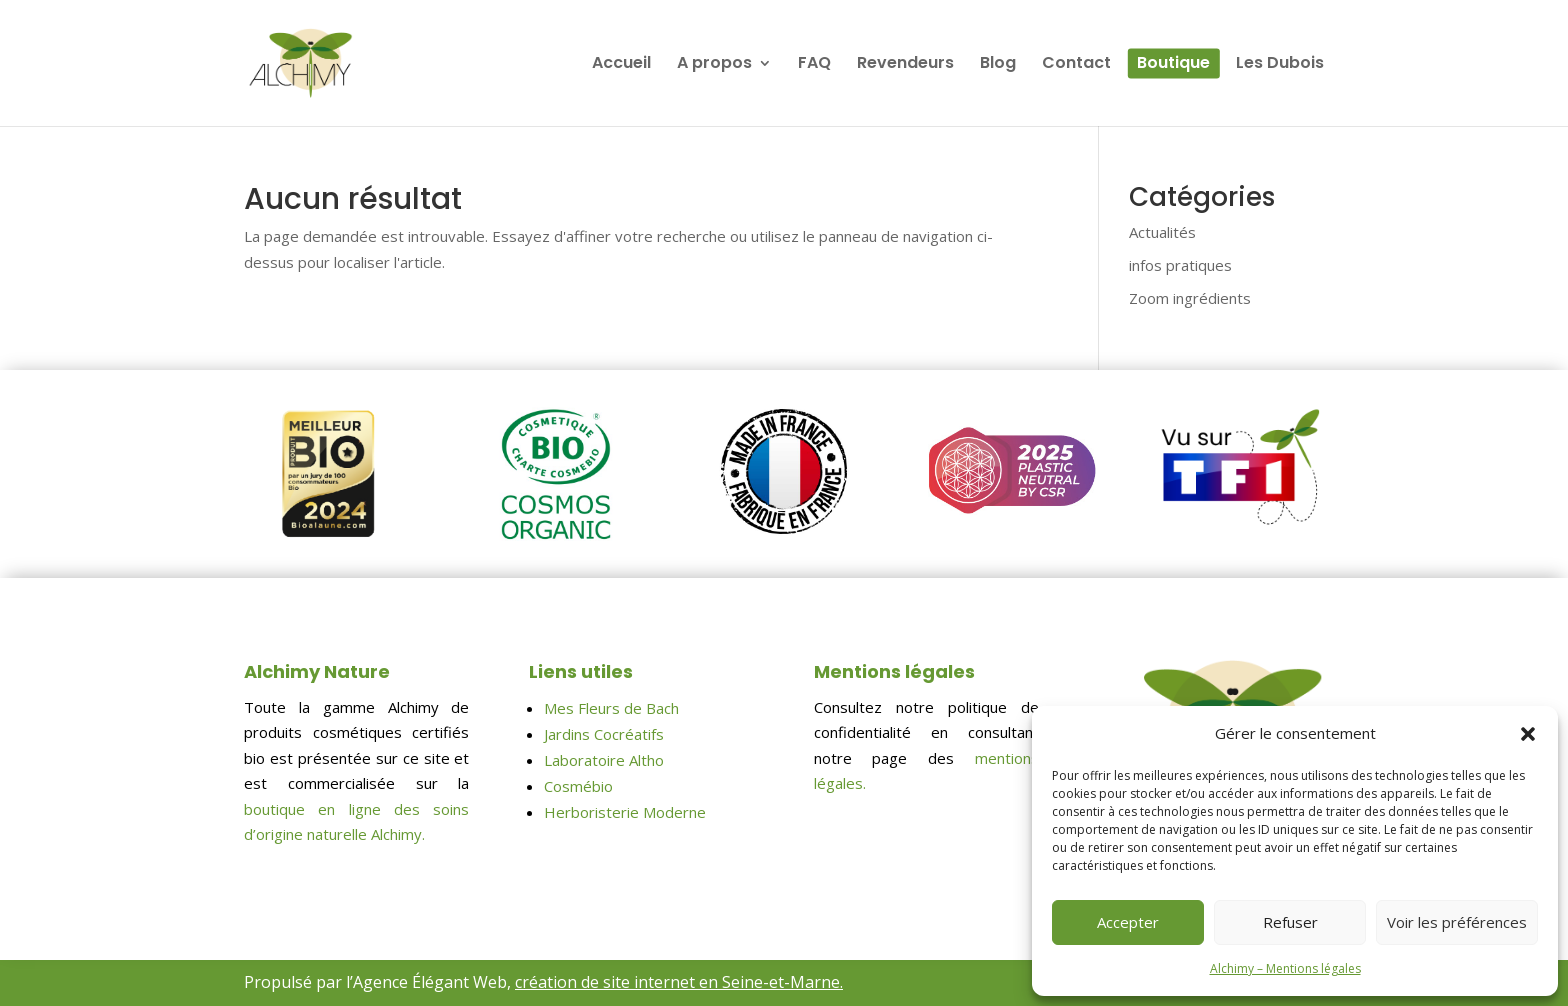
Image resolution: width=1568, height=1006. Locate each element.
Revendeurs (905, 65)
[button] (1528, 734)
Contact (1076, 65)
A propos (714, 65)
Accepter (1128, 922)
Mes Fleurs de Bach (611, 708)
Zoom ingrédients (1190, 298)
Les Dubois (1280, 65)
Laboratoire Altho (604, 760)
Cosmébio (578, 786)
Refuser (1290, 922)
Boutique (1173, 65)
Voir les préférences (1457, 922)
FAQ (814, 65)
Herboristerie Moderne (625, 812)
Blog (998, 65)
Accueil (621, 65)
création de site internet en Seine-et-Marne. (679, 982)
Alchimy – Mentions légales (1285, 968)
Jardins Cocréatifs (604, 734)
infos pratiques (1180, 265)
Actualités (1162, 232)
